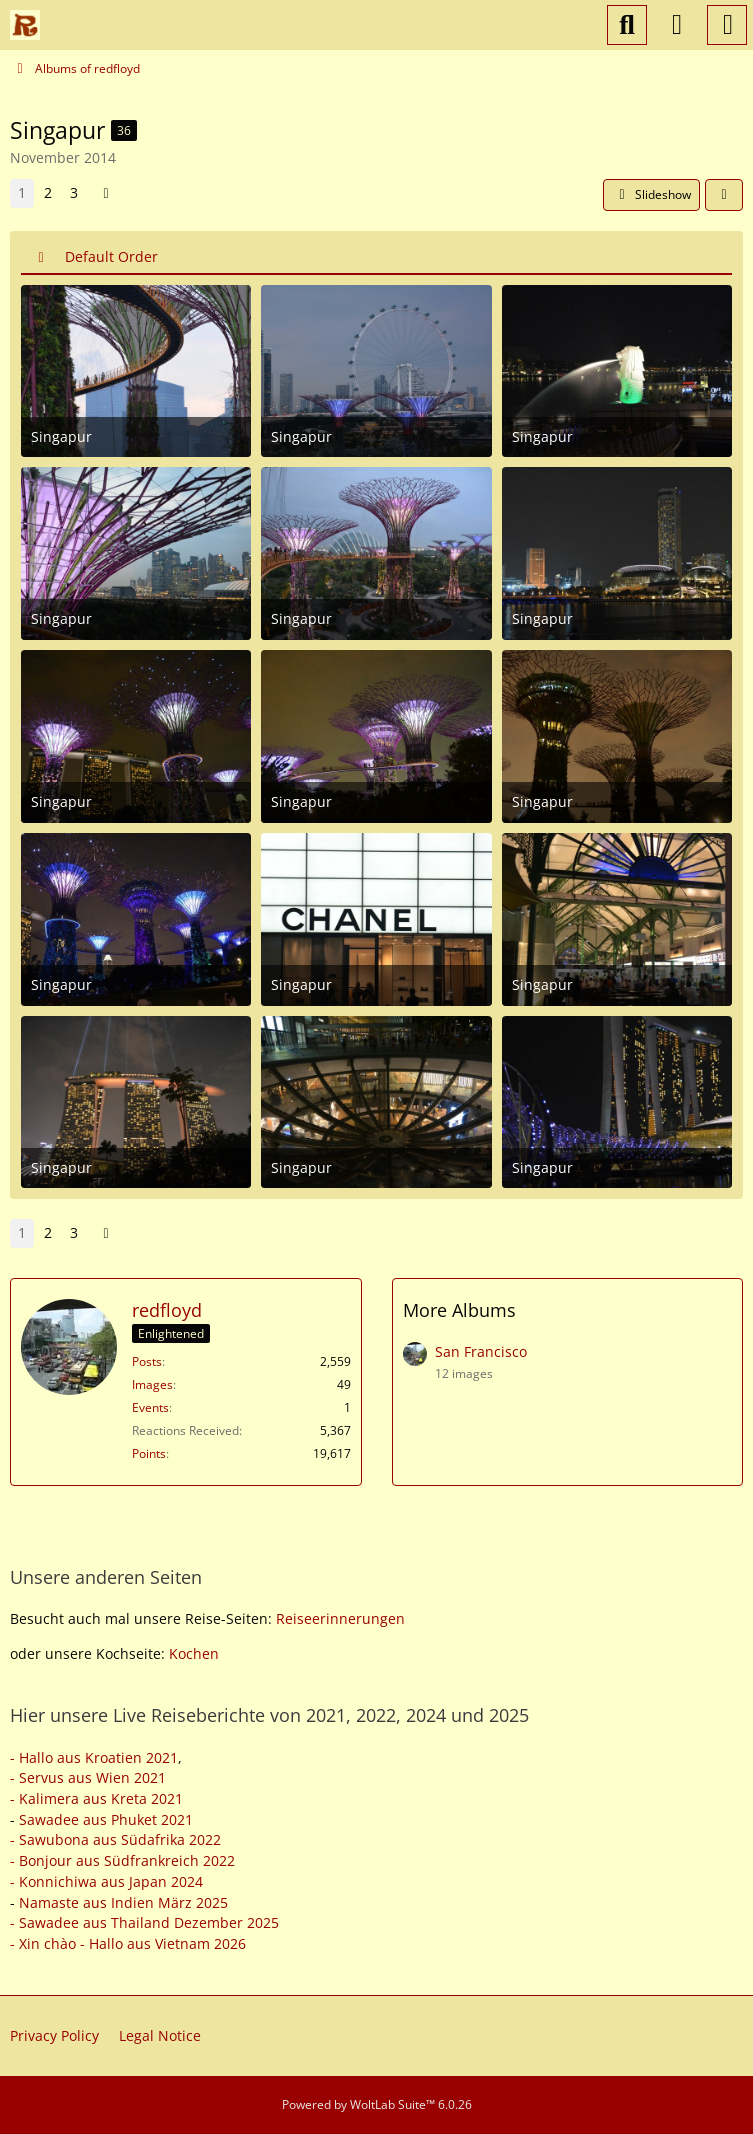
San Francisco (481, 1351)
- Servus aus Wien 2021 (88, 1777)
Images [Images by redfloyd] (152, 1384)
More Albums (459, 1310)
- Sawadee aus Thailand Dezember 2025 (144, 1922)
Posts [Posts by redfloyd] (147, 1361)
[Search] (627, 25)
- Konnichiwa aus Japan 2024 (106, 1881)
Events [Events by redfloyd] (150, 1407)
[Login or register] (677, 25)
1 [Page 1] (22, 192)
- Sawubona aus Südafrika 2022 (115, 1839)
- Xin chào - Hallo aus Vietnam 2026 (128, 1943)
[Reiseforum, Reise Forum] (25, 25)
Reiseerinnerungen (340, 1618)
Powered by (377, 2104)
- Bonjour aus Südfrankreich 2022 (122, 1860)
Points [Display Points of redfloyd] (149, 1453)
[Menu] (727, 25)
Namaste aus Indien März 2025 (123, 1902)
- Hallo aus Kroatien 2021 (94, 1757)
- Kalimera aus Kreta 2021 (96, 1798)
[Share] (724, 195)
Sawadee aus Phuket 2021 (106, 1819)
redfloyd (167, 1310)
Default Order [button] (111, 256)
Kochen (194, 1653)
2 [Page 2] (48, 192)
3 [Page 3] (74, 192)
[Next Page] (106, 193)
